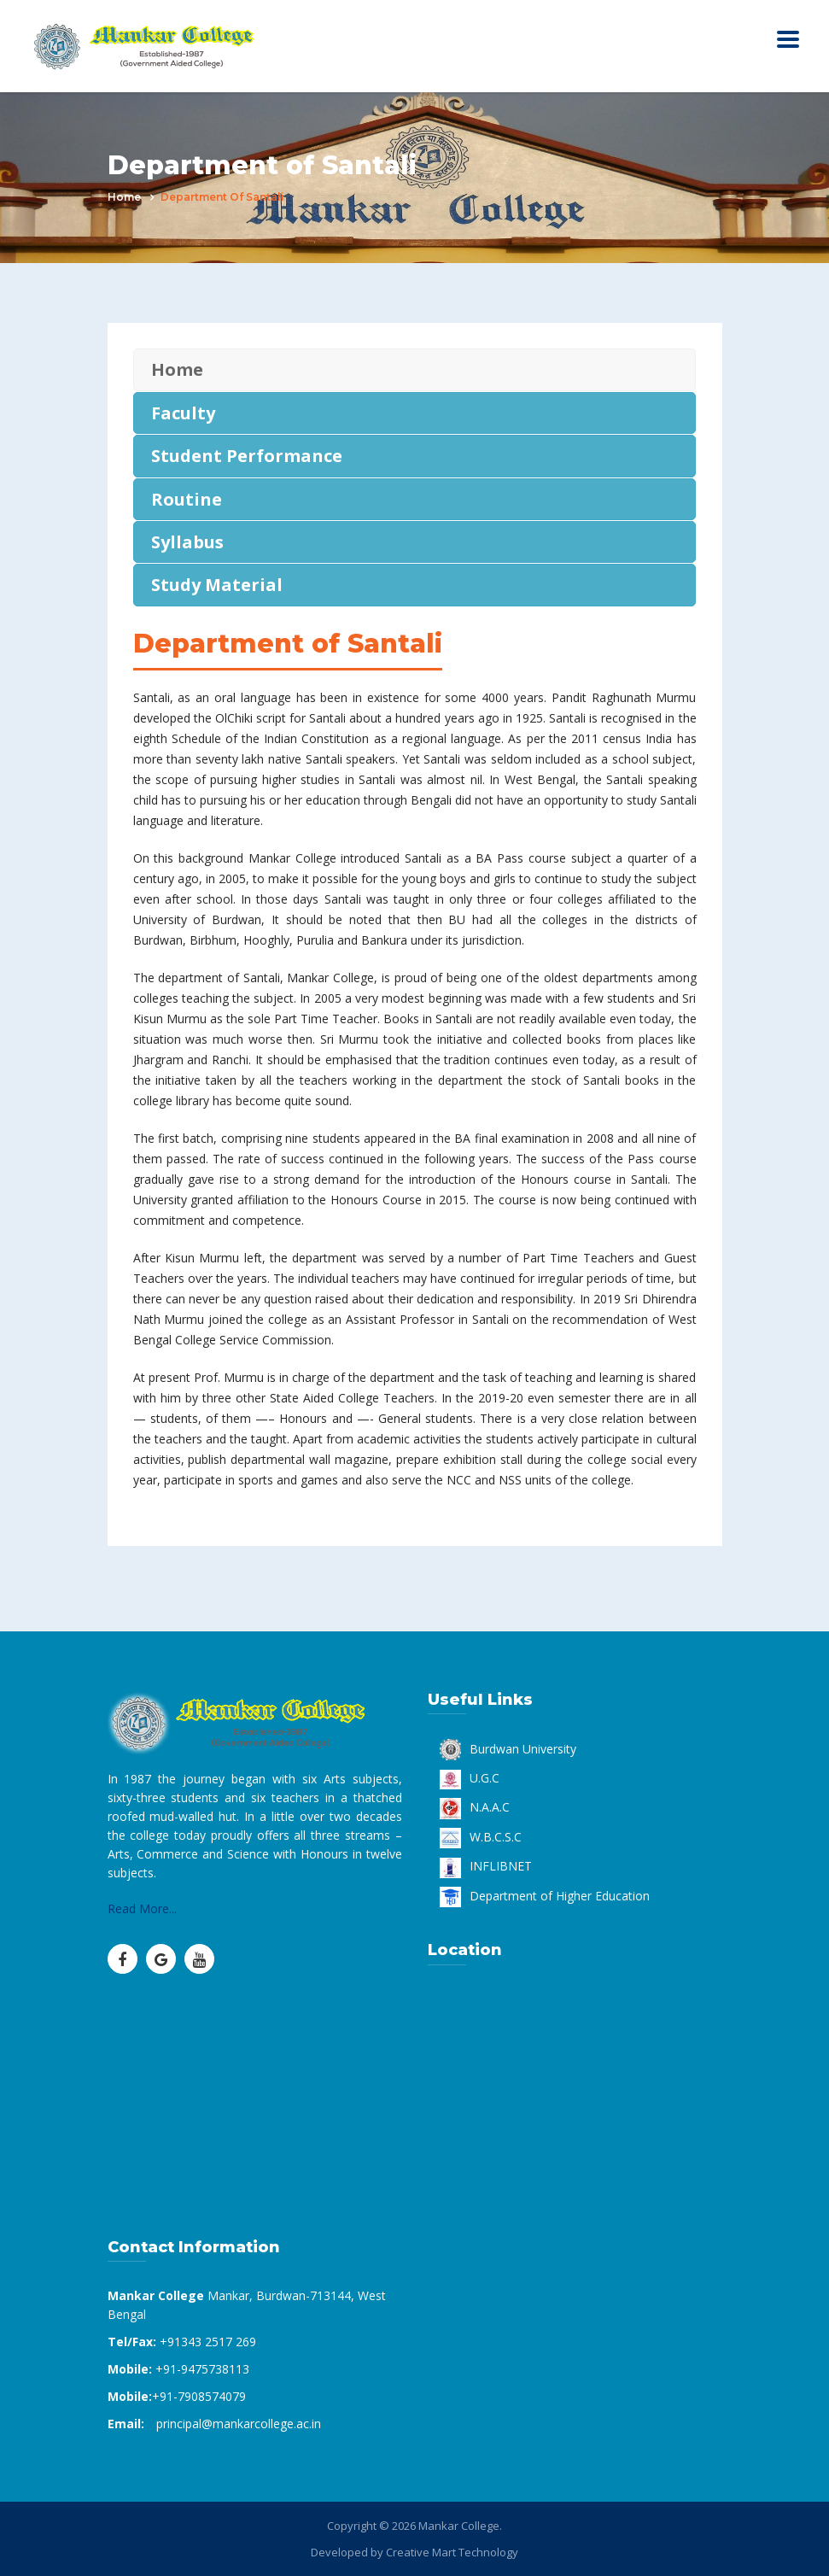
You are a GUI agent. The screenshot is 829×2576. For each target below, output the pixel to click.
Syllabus (187, 541)
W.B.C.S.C (481, 1837)
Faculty (183, 412)
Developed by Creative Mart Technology (414, 2552)
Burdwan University (508, 1749)
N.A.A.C (475, 1807)
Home (124, 196)
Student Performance (246, 455)
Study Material (217, 584)
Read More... (142, 1908)
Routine (186, 499)
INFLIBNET (486, 1866)
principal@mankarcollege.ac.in (238, 2423)
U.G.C (469, 1778)
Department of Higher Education (545, 1896)
